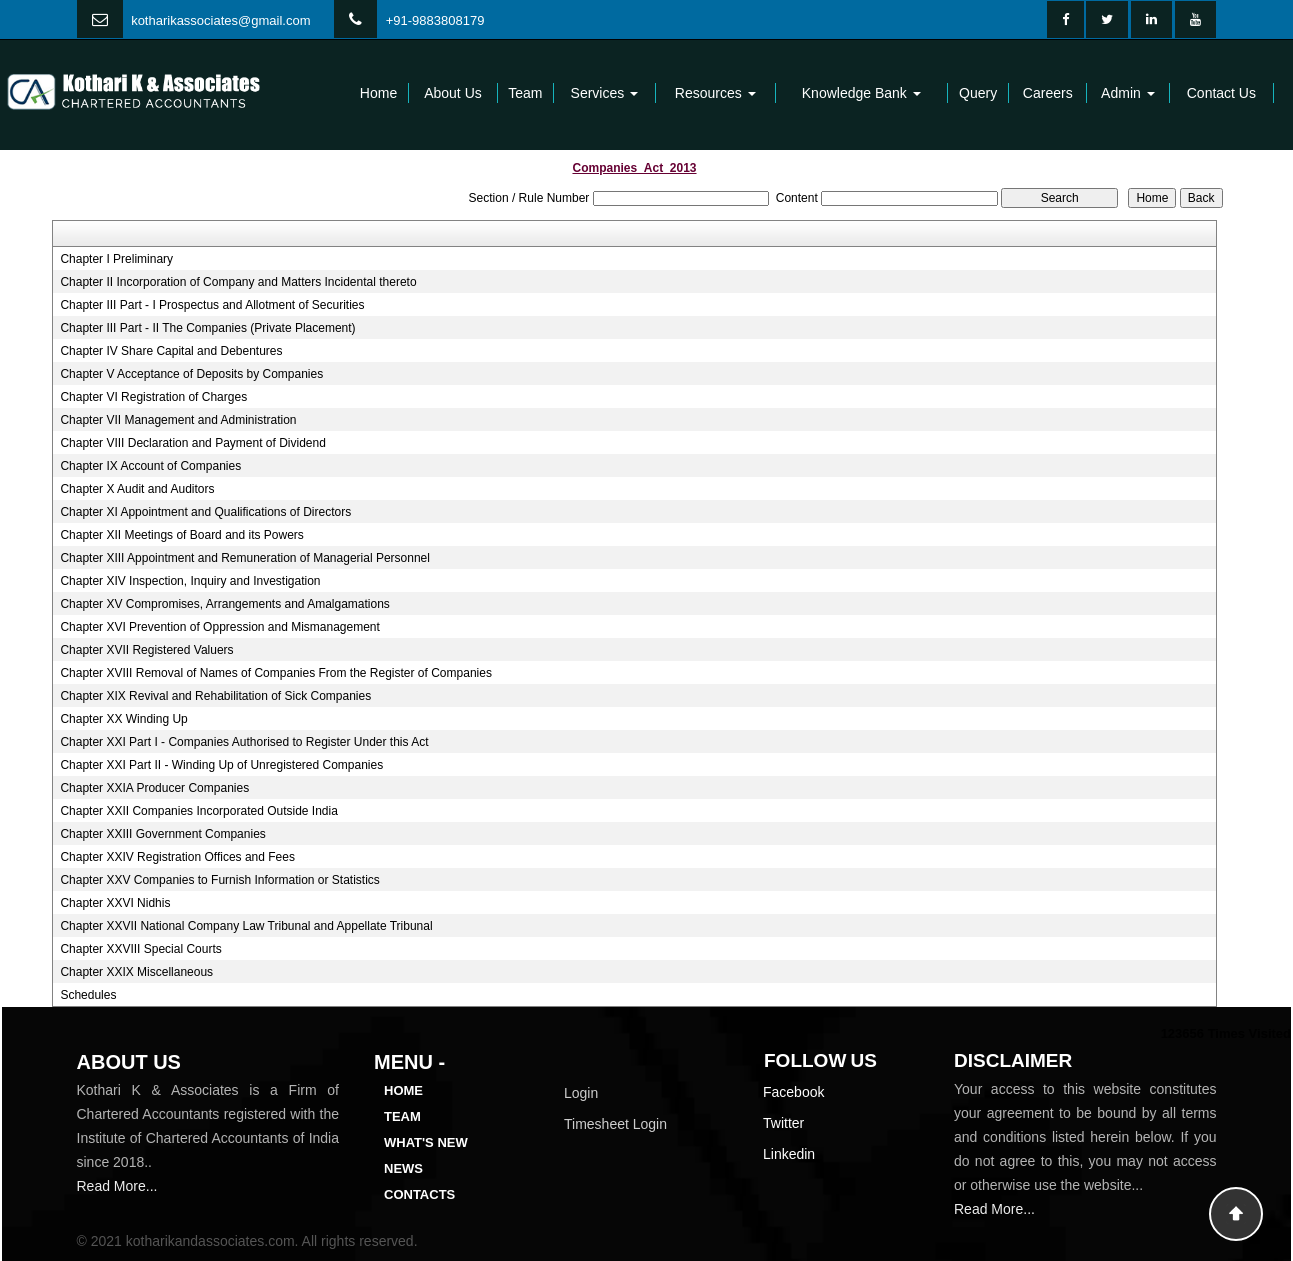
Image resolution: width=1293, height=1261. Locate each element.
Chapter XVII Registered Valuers (146, 650)
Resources (715, 93)
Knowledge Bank (861, 93)
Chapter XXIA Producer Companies (154, 788)
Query (978, 93)
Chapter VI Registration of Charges (153, 397)
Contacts (419, 1194)
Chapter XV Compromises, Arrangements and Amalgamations (225, 604)
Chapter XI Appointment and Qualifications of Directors (205, 512)
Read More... (117, 1186)
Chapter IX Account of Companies (150, 466)
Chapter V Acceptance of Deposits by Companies (191, 374)
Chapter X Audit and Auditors (137, 489)
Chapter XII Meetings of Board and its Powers (181, 535)
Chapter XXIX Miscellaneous (136, 972)
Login (581, 1093)
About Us (453, 93)
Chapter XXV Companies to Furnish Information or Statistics (219, 880)
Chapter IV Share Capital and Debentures (171, 351)
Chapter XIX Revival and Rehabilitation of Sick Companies (215, 696)
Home (378, 93)
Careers (1048, 93)
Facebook (793, 1092)
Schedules (88, 995)
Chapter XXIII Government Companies (162, 834)
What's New (426, 1142)
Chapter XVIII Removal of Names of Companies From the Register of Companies (276, 673)
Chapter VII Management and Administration (178, 420)
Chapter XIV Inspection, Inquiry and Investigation (190, 581)
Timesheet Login (615, 1124)
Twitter (783, 1123)
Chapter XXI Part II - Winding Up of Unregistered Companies (221, 765)
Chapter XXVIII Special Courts (140, 949)
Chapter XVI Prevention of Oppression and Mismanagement (220, 627)
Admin (1128, 93)
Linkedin (789, 1154)
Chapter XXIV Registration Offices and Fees (177, 857)
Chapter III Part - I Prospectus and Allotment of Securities (212, 305)
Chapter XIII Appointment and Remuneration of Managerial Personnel (245, 558)
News (403, 1168)
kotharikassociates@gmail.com (220, 20)
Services (605, 93)
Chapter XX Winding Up (123, 719)
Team (525, 93)
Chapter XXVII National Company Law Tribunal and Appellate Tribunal (246, 926)
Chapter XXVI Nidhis (115, 903)
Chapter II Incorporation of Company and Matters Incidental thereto (238, 282)
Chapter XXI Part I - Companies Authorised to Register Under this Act (244, 742)
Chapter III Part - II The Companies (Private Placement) (207, 328)
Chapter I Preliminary (116, 259)
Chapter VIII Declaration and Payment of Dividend (192, 443)
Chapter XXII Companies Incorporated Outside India (199, 811)
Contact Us (1221, 93)
